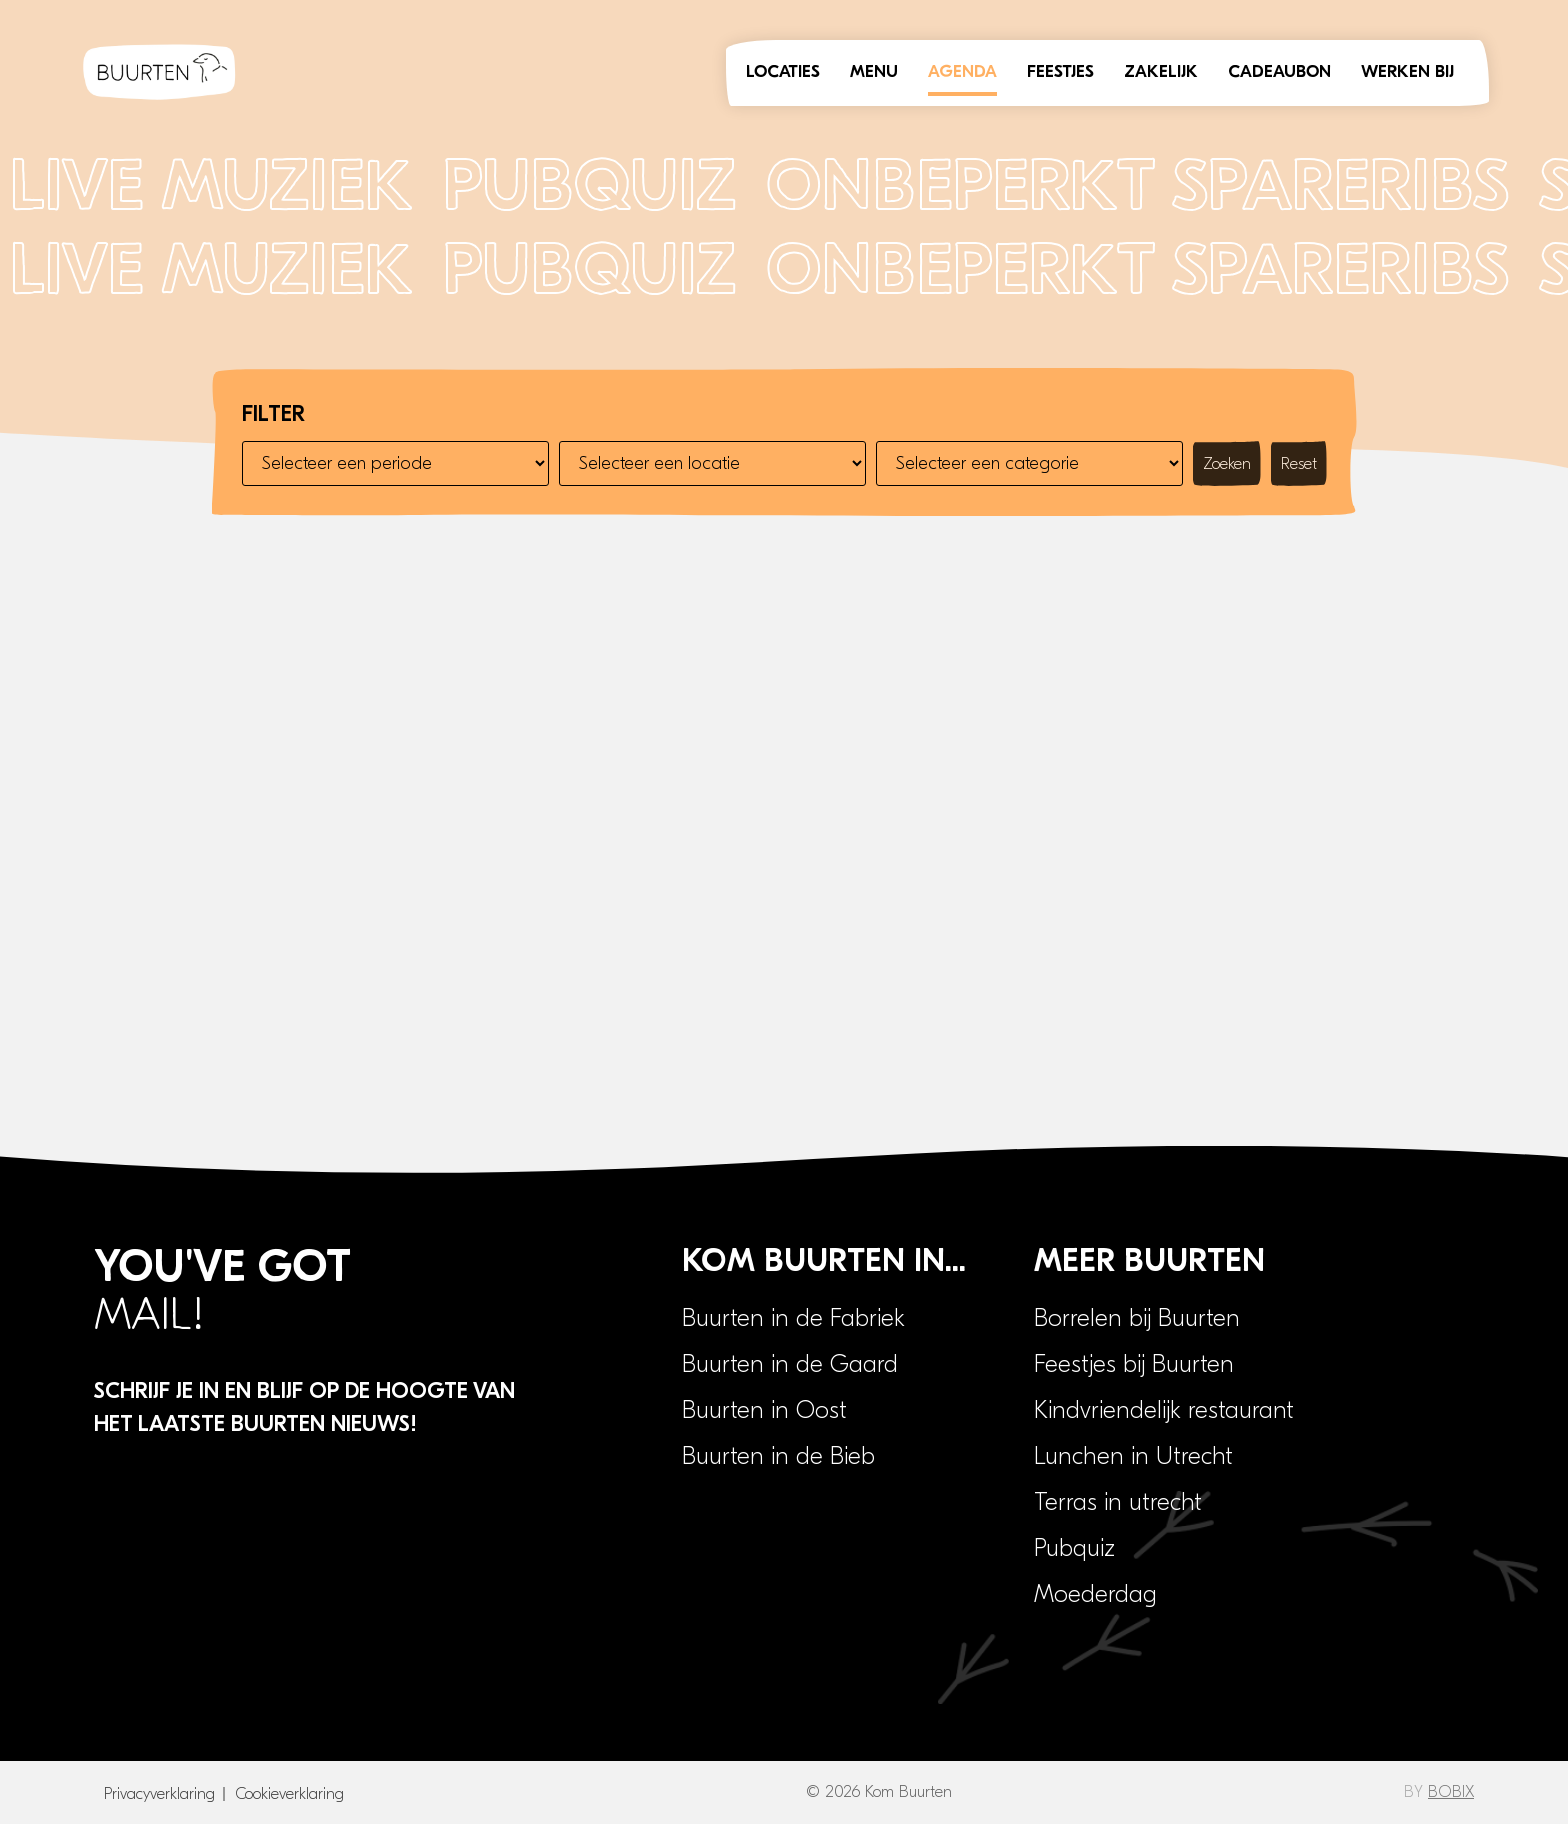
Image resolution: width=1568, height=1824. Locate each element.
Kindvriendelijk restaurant (1164, 1410)
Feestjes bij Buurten (1134, 1364)
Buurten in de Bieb (778, 1456)
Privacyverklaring (159, 1794)
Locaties (783, 72)
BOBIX (1451, 1792)
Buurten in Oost (764, 1410)
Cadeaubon (1279, 72)
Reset (1299, 464)
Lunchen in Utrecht (1133, 1456)
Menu (874, 72)
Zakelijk (1161, 72)
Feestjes (1060, 72)
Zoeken (1227, 464)
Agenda (962, 72)
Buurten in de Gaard (790, 1364)
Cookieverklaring (289, 1794)
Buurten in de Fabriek (793, 1318)
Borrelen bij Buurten (1137, 1318)
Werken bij (1407, 72)
